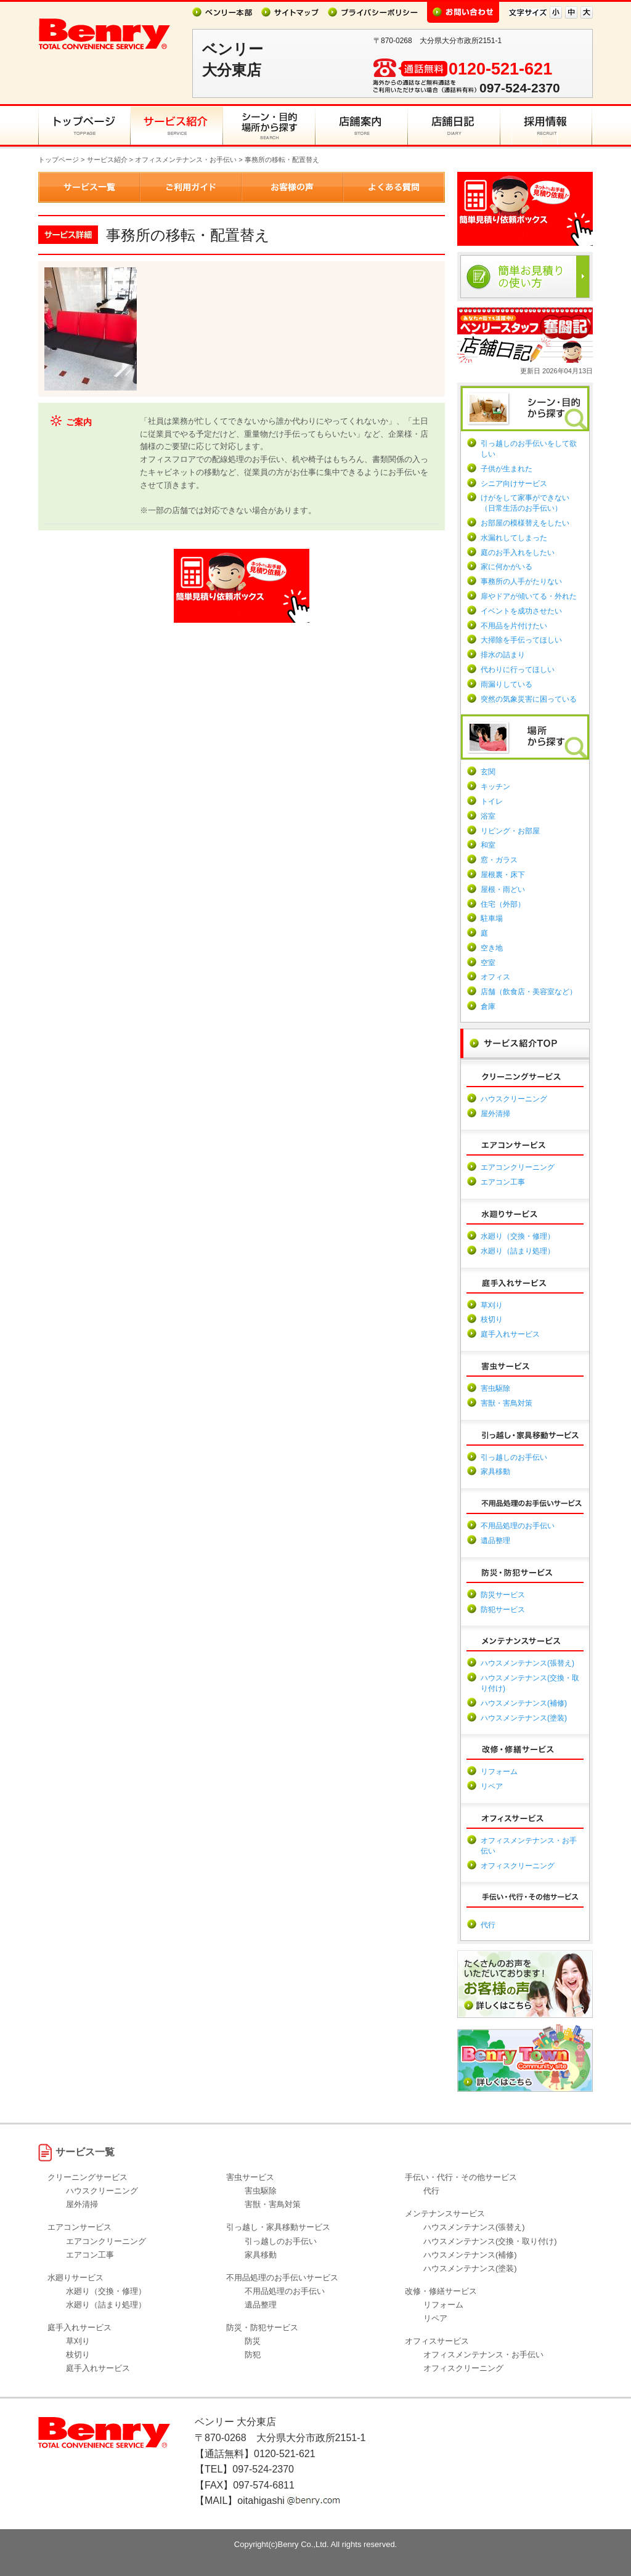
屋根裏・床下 (503, 874)
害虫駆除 (495, 1388)
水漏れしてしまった (514, 537)
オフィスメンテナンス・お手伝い (186, 159)
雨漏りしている (506, 684)
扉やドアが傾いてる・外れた (529, 596)
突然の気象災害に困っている (529, 699)
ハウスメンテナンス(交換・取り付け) (490, 2241)
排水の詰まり (503, 654)
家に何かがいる (506, 566)
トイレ (492, 801)
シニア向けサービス (514, 483)
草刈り (492, 1305)
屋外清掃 (495, 1113)
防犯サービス (503, 1609)
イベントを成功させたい (521, 611)
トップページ (58, 159)
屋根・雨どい (503, 889)
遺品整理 (495, 1540)
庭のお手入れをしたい (518, 552)
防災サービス (503, 1594)
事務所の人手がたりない (521, 581)
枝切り (492, 1319)
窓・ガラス (499, 860)
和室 (488, 845)
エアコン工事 (503, 1182)
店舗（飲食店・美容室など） (529, 991)
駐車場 (492, 918)
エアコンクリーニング (518, 1167)
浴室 (488, 816)
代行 (488, 1925)
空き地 (492, 948)
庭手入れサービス (510, 1334)
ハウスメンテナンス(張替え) (527, 1663)
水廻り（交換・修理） (518, 1236)
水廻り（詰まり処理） (518, 1251)
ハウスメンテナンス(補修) (524, 1703)
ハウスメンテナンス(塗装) (524, 1718)
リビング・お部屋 (510, 831)
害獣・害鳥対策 (506, 1403)
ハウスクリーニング (514, 1099)
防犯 (253, 2354)
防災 (253, 2341)
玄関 (488, 772)
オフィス (495, 977)
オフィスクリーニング (518, 1865)
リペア (492, 1786)
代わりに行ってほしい (518, 669)
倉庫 (488, 1006)
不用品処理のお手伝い (518, 1525)
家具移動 (495, 1471)
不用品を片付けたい (514, 626)
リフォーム (499, 1771)
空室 (488, 962)
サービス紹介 (107, 159)
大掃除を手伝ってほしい (521, 640)
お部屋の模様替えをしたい (525, 523)
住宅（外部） (503, 904)
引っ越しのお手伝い (514, 1457)
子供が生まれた (506, 468)
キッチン (495, 786)
